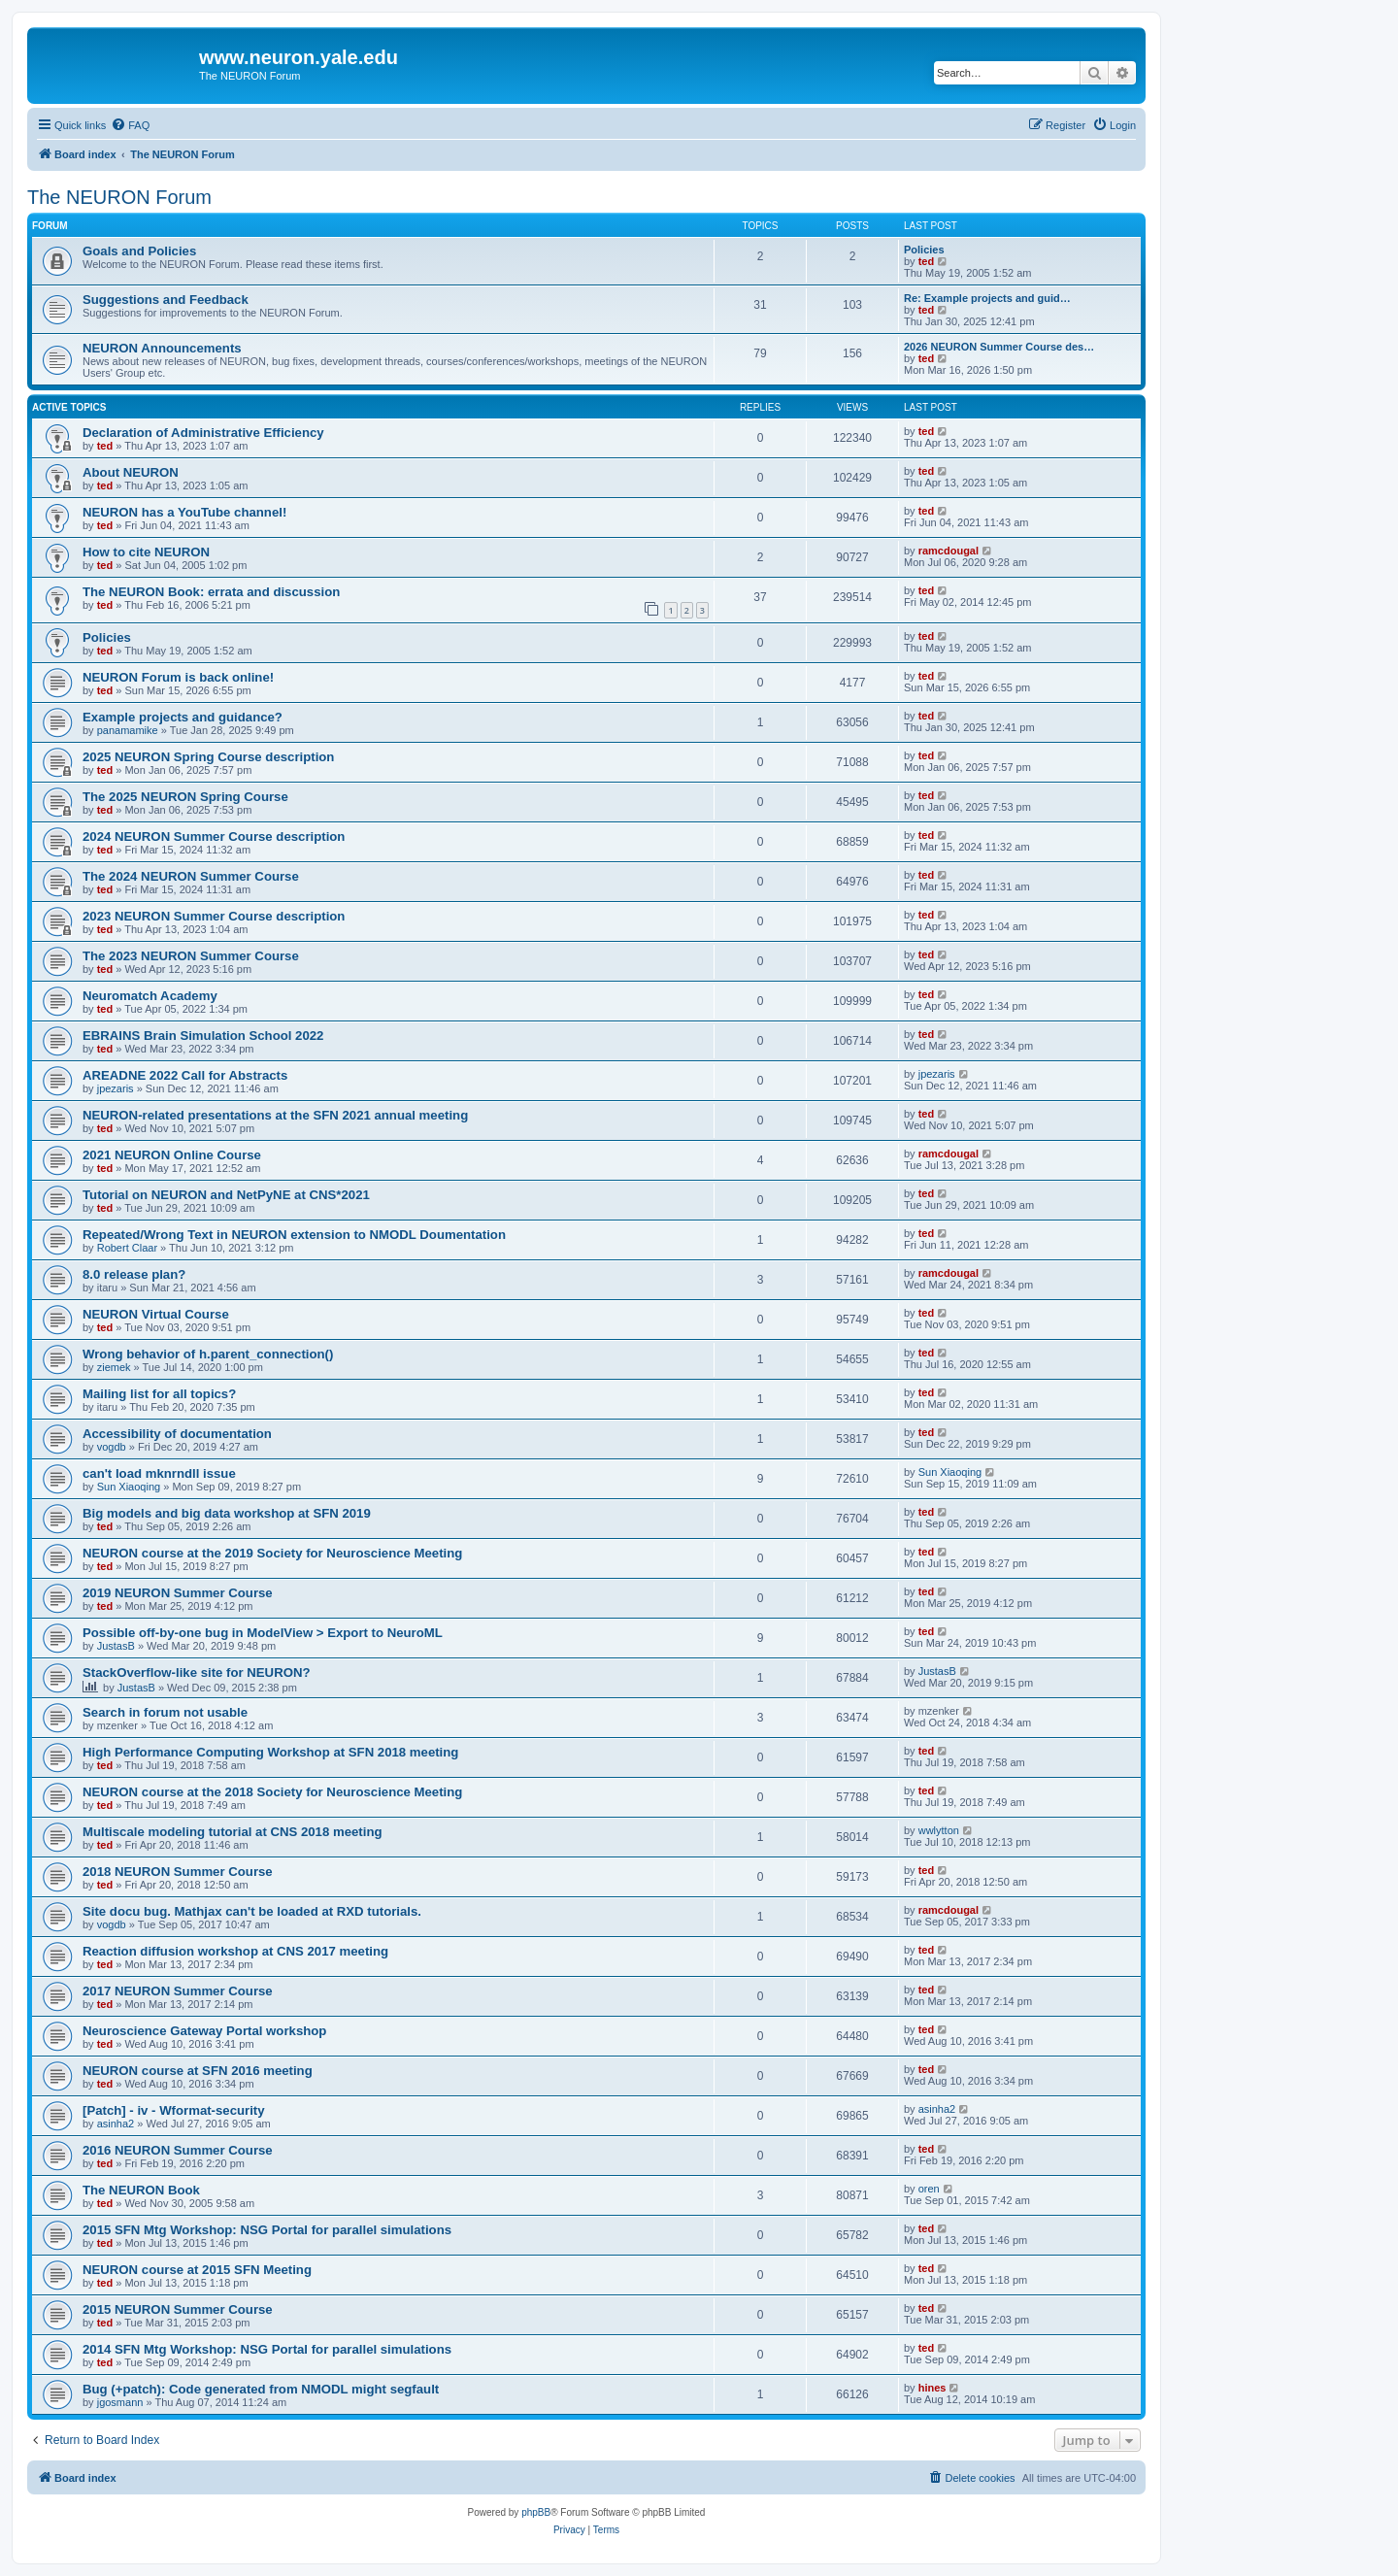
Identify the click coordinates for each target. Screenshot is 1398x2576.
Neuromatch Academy (150, 995)
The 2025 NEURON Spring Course (185, 796)
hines (932, 2387)
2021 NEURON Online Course (172, 1155)
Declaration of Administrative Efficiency (203, 432)
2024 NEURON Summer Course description (214, 836)
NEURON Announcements (162, 348)
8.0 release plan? (134, 1274)
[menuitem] (130, 125)
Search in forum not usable (165, 1712)
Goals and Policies (139, 251)
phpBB (535, 2512)
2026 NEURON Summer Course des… (999, 346)
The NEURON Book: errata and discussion (211, 592)
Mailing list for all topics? (159, 1394)
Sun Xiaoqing (128, 1486)
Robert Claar (127, 1248)
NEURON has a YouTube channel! (184, 512)
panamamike (127, 730)
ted (926, 261)
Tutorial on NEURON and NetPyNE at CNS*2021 (226, 1195)
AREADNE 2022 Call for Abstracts (185, 1075)
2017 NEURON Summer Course (178, 1991)
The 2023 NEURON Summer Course (191, 956)
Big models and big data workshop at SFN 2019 (227, 1513)
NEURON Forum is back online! (178, 677)
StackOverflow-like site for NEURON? (197, 1672)
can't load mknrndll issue (159, 1473)
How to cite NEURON (146, 552)
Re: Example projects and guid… (987, 298)
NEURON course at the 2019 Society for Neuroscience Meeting (272, 1553)
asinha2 (116, 2123)
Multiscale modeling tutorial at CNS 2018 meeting (233, 1831)
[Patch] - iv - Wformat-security (174, 2110)
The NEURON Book (141, 2190)
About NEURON (131, 472)
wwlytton (938, 1830)
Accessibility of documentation (177, 1433)
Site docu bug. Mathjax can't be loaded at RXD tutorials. (252, 1911)
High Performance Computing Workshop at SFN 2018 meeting (270, 1752)
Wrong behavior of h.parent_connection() (208, 1354)
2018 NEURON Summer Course (178, 1871)
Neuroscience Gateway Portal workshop (204, 2031)
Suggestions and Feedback (166, 299)
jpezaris (115, 1088)
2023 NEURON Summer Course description (214, 916)
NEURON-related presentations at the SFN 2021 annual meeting (275, 1115)
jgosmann (120, 2402)
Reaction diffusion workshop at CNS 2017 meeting (235, 1951)
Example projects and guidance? (183, 717)
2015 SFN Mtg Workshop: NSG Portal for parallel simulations (267, 2230)
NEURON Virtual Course (156, 1314)
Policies (924, 249)
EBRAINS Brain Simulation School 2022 (203, 1035)
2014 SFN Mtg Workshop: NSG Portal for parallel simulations (267, 2349)
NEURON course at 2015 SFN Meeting (197, 2269)
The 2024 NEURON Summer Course (191, 876)
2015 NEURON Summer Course (178, 2309)
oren (929, 2188)
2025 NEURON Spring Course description (208, 757)
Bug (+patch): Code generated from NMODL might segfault (261, 2389)
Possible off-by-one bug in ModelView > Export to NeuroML (263, 1632)
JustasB (116, 1646)
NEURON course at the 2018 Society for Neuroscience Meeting (272, 1792)
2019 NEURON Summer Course (178, 1593)
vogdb (111, 1447)
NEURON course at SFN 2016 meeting (198, 2070)
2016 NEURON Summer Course (178, 2150)
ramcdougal (948, 550)
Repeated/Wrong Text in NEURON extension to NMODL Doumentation (294, 1234)
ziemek (114, 1367)
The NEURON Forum (119, 197)
